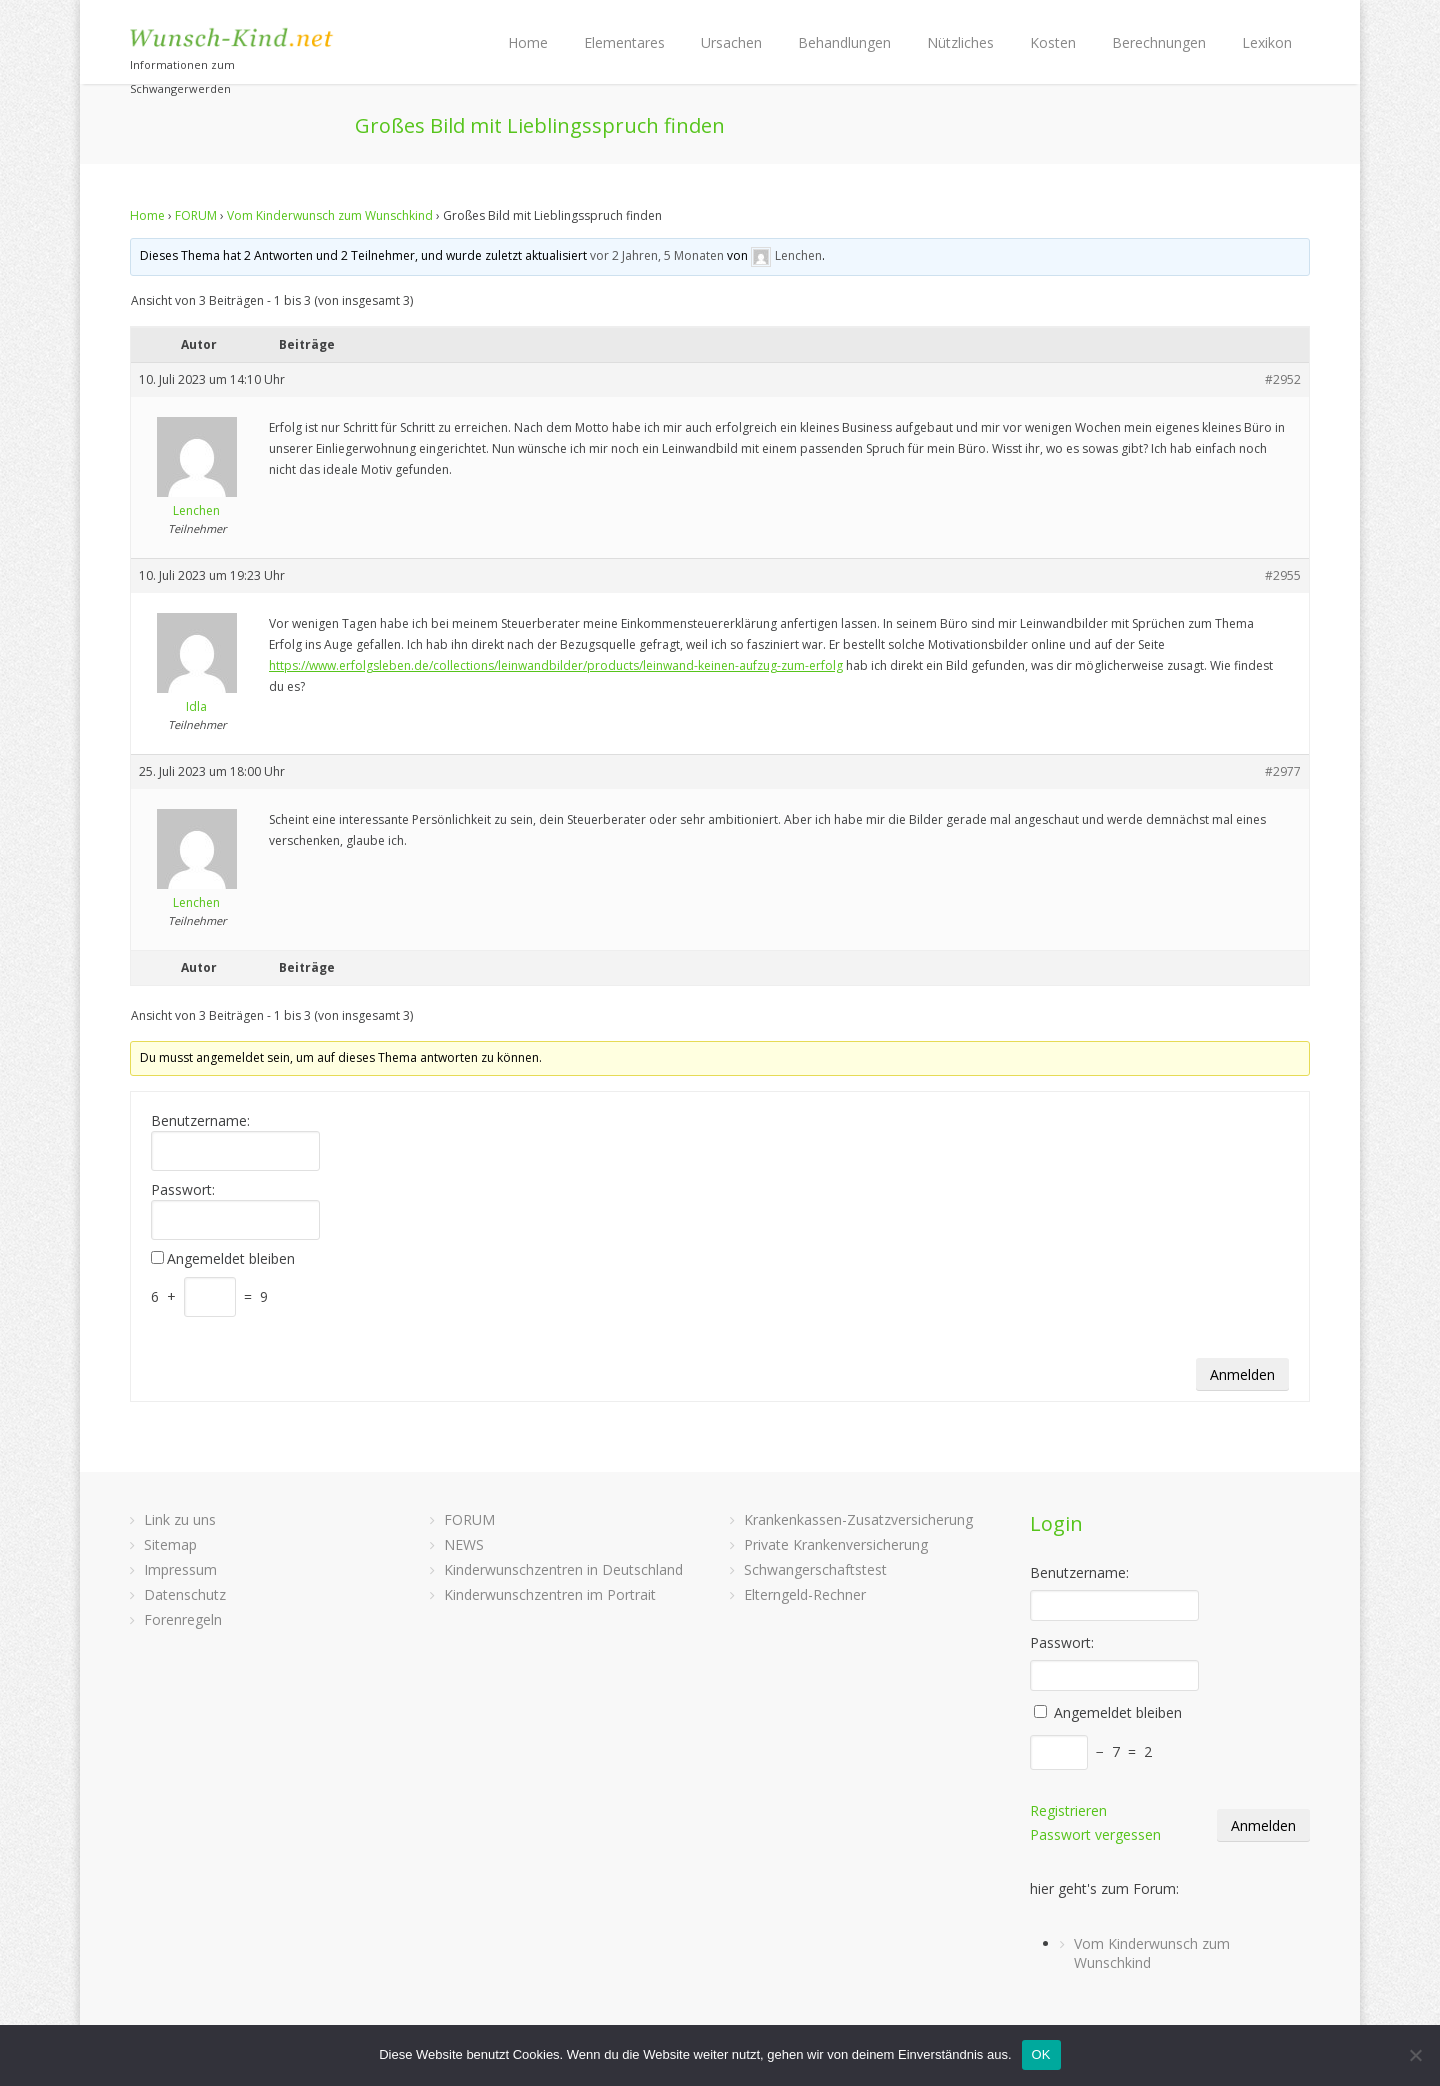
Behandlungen (844, 42)
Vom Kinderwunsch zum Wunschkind (330, 215)
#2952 (1283, 379)
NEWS (464, 1544)
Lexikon (1267, 42)
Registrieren (1068, 1810)
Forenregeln (183, 1619)
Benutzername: (200, 1121)
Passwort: (183, 1190)
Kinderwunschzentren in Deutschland (563, 1569)
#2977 (1283, 771)
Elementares (624, 42)
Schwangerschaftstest (815, 1569)
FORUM (196, 215)
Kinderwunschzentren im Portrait (550, 1594)
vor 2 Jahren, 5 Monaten (657, 255)
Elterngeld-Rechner (805, 1594)
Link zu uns (180, 1519)
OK (1041, 2054)
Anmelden (1242, 1374)
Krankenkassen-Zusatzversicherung (858, 1519)
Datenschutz (185, 1594)
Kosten (1053, 42)
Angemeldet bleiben (231, 1259)
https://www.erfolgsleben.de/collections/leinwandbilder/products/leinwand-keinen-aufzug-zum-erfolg (556, 665)
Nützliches (960, 42)
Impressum (180, 1569)
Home (528, 42)
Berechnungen (1159, 42)
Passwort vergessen (1095, 1834)
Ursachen (731, 42)
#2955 (1283, 575)
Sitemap (170, 1544)
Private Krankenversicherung (836, 1544)
